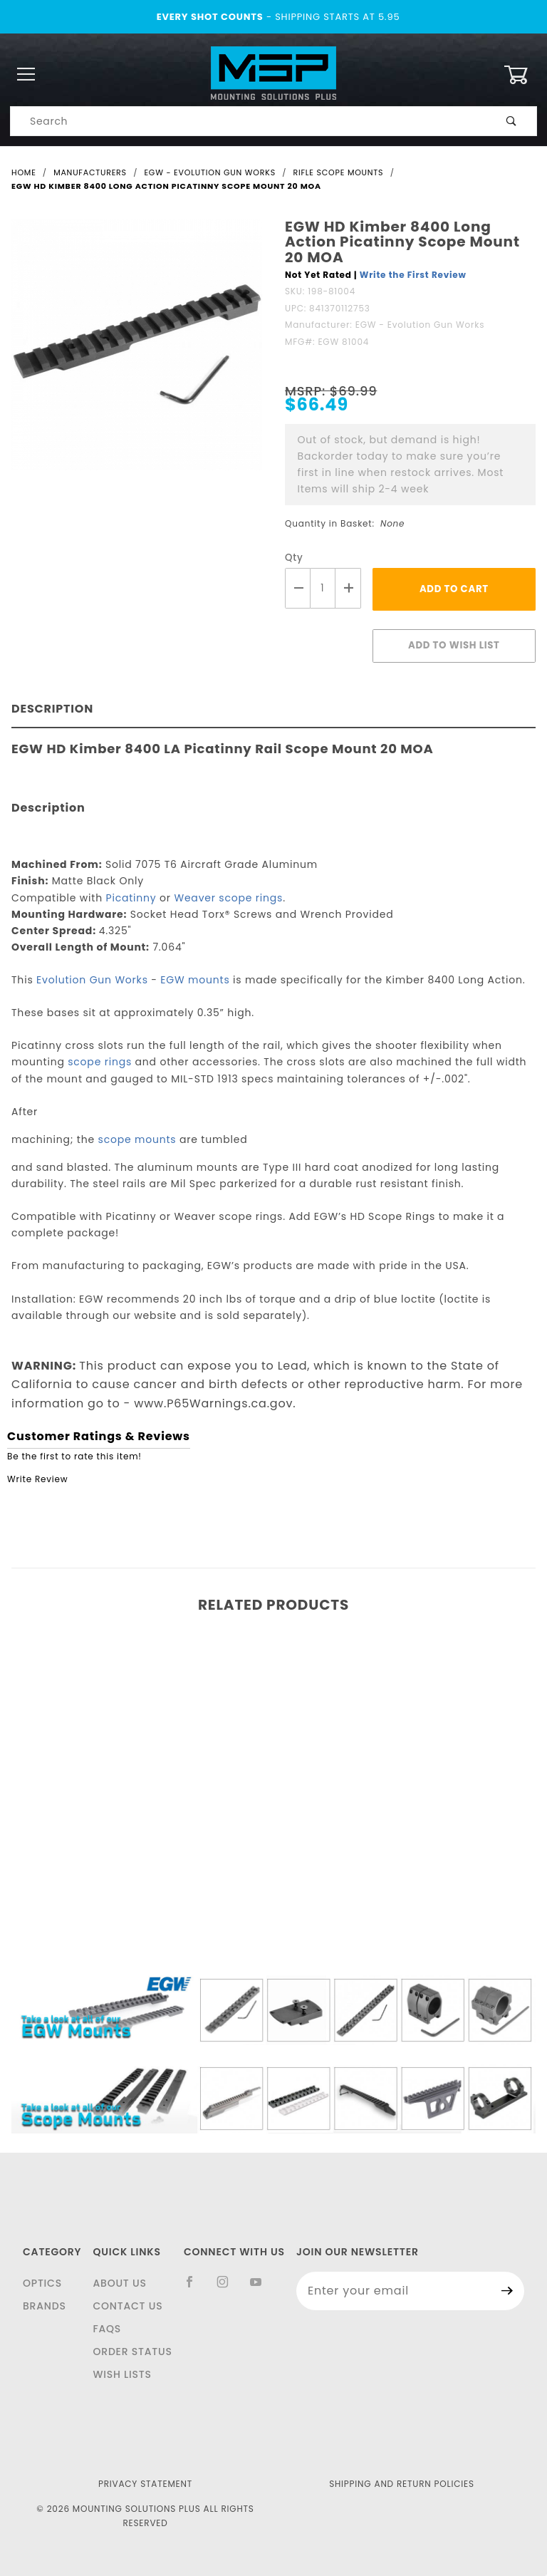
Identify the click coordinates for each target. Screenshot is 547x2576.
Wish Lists (122, 2374)
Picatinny (131, 898)
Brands (44, 2306)
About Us (119, 2283)
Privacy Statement (145, 2484)
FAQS (107, 2329)
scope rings (100, 1062)
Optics (42, 2283)
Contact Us (127, 2306)
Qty (294, 557)
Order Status (132, 2351)
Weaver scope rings (228, 898)
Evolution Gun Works (92, 980)
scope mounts (137, 1139)
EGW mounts (194, 980)
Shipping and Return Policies (401, 2484)
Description (52, 708)
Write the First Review (413, 275)
